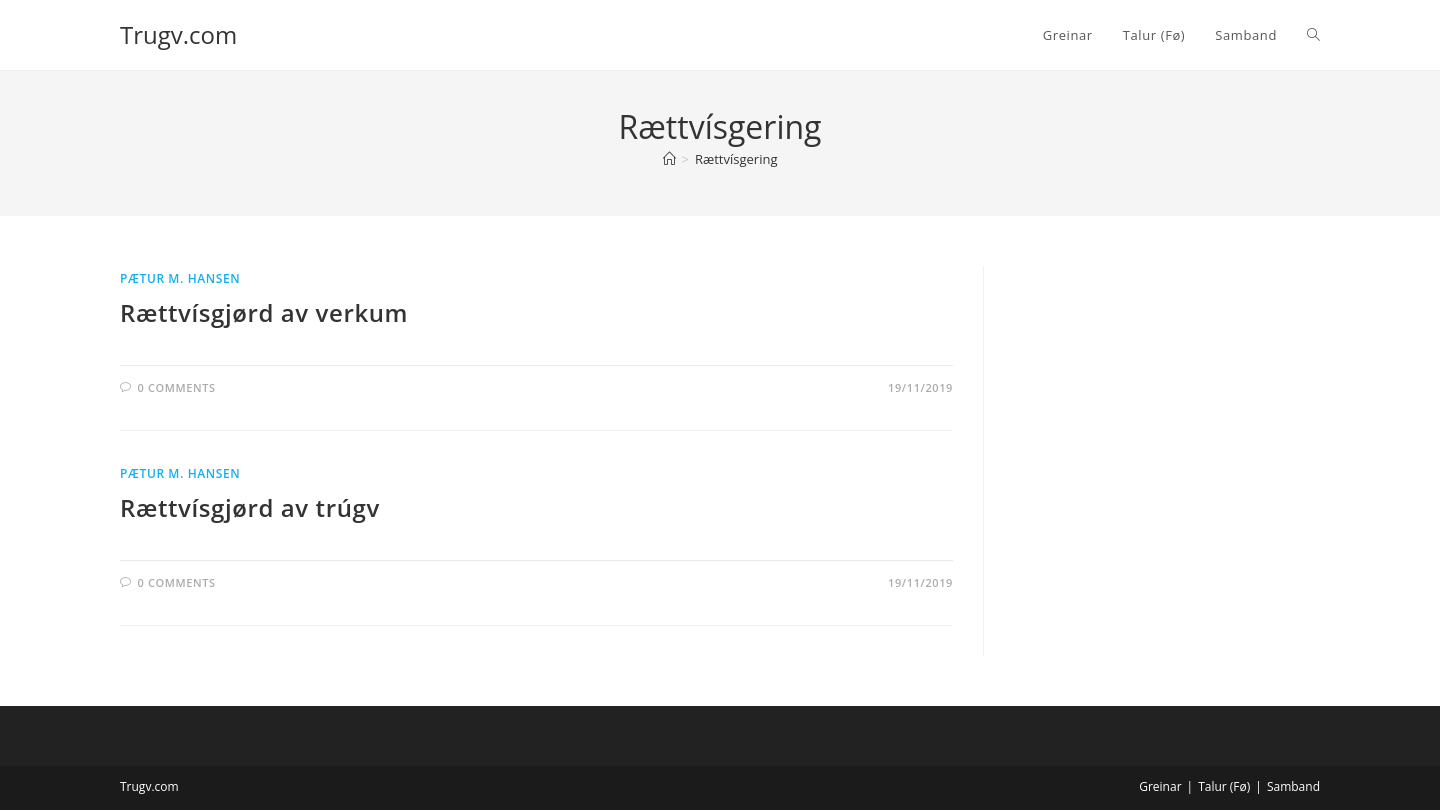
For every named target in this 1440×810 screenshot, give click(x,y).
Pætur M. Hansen (180, 278)
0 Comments (177, 387)
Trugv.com (178, 34)
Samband (1293, 786)
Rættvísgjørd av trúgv (250, 507)
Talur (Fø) (1224, 786)
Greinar (1160, 786)
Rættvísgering (736, 159)
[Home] (669, 159)
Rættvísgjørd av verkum (264, 312)
